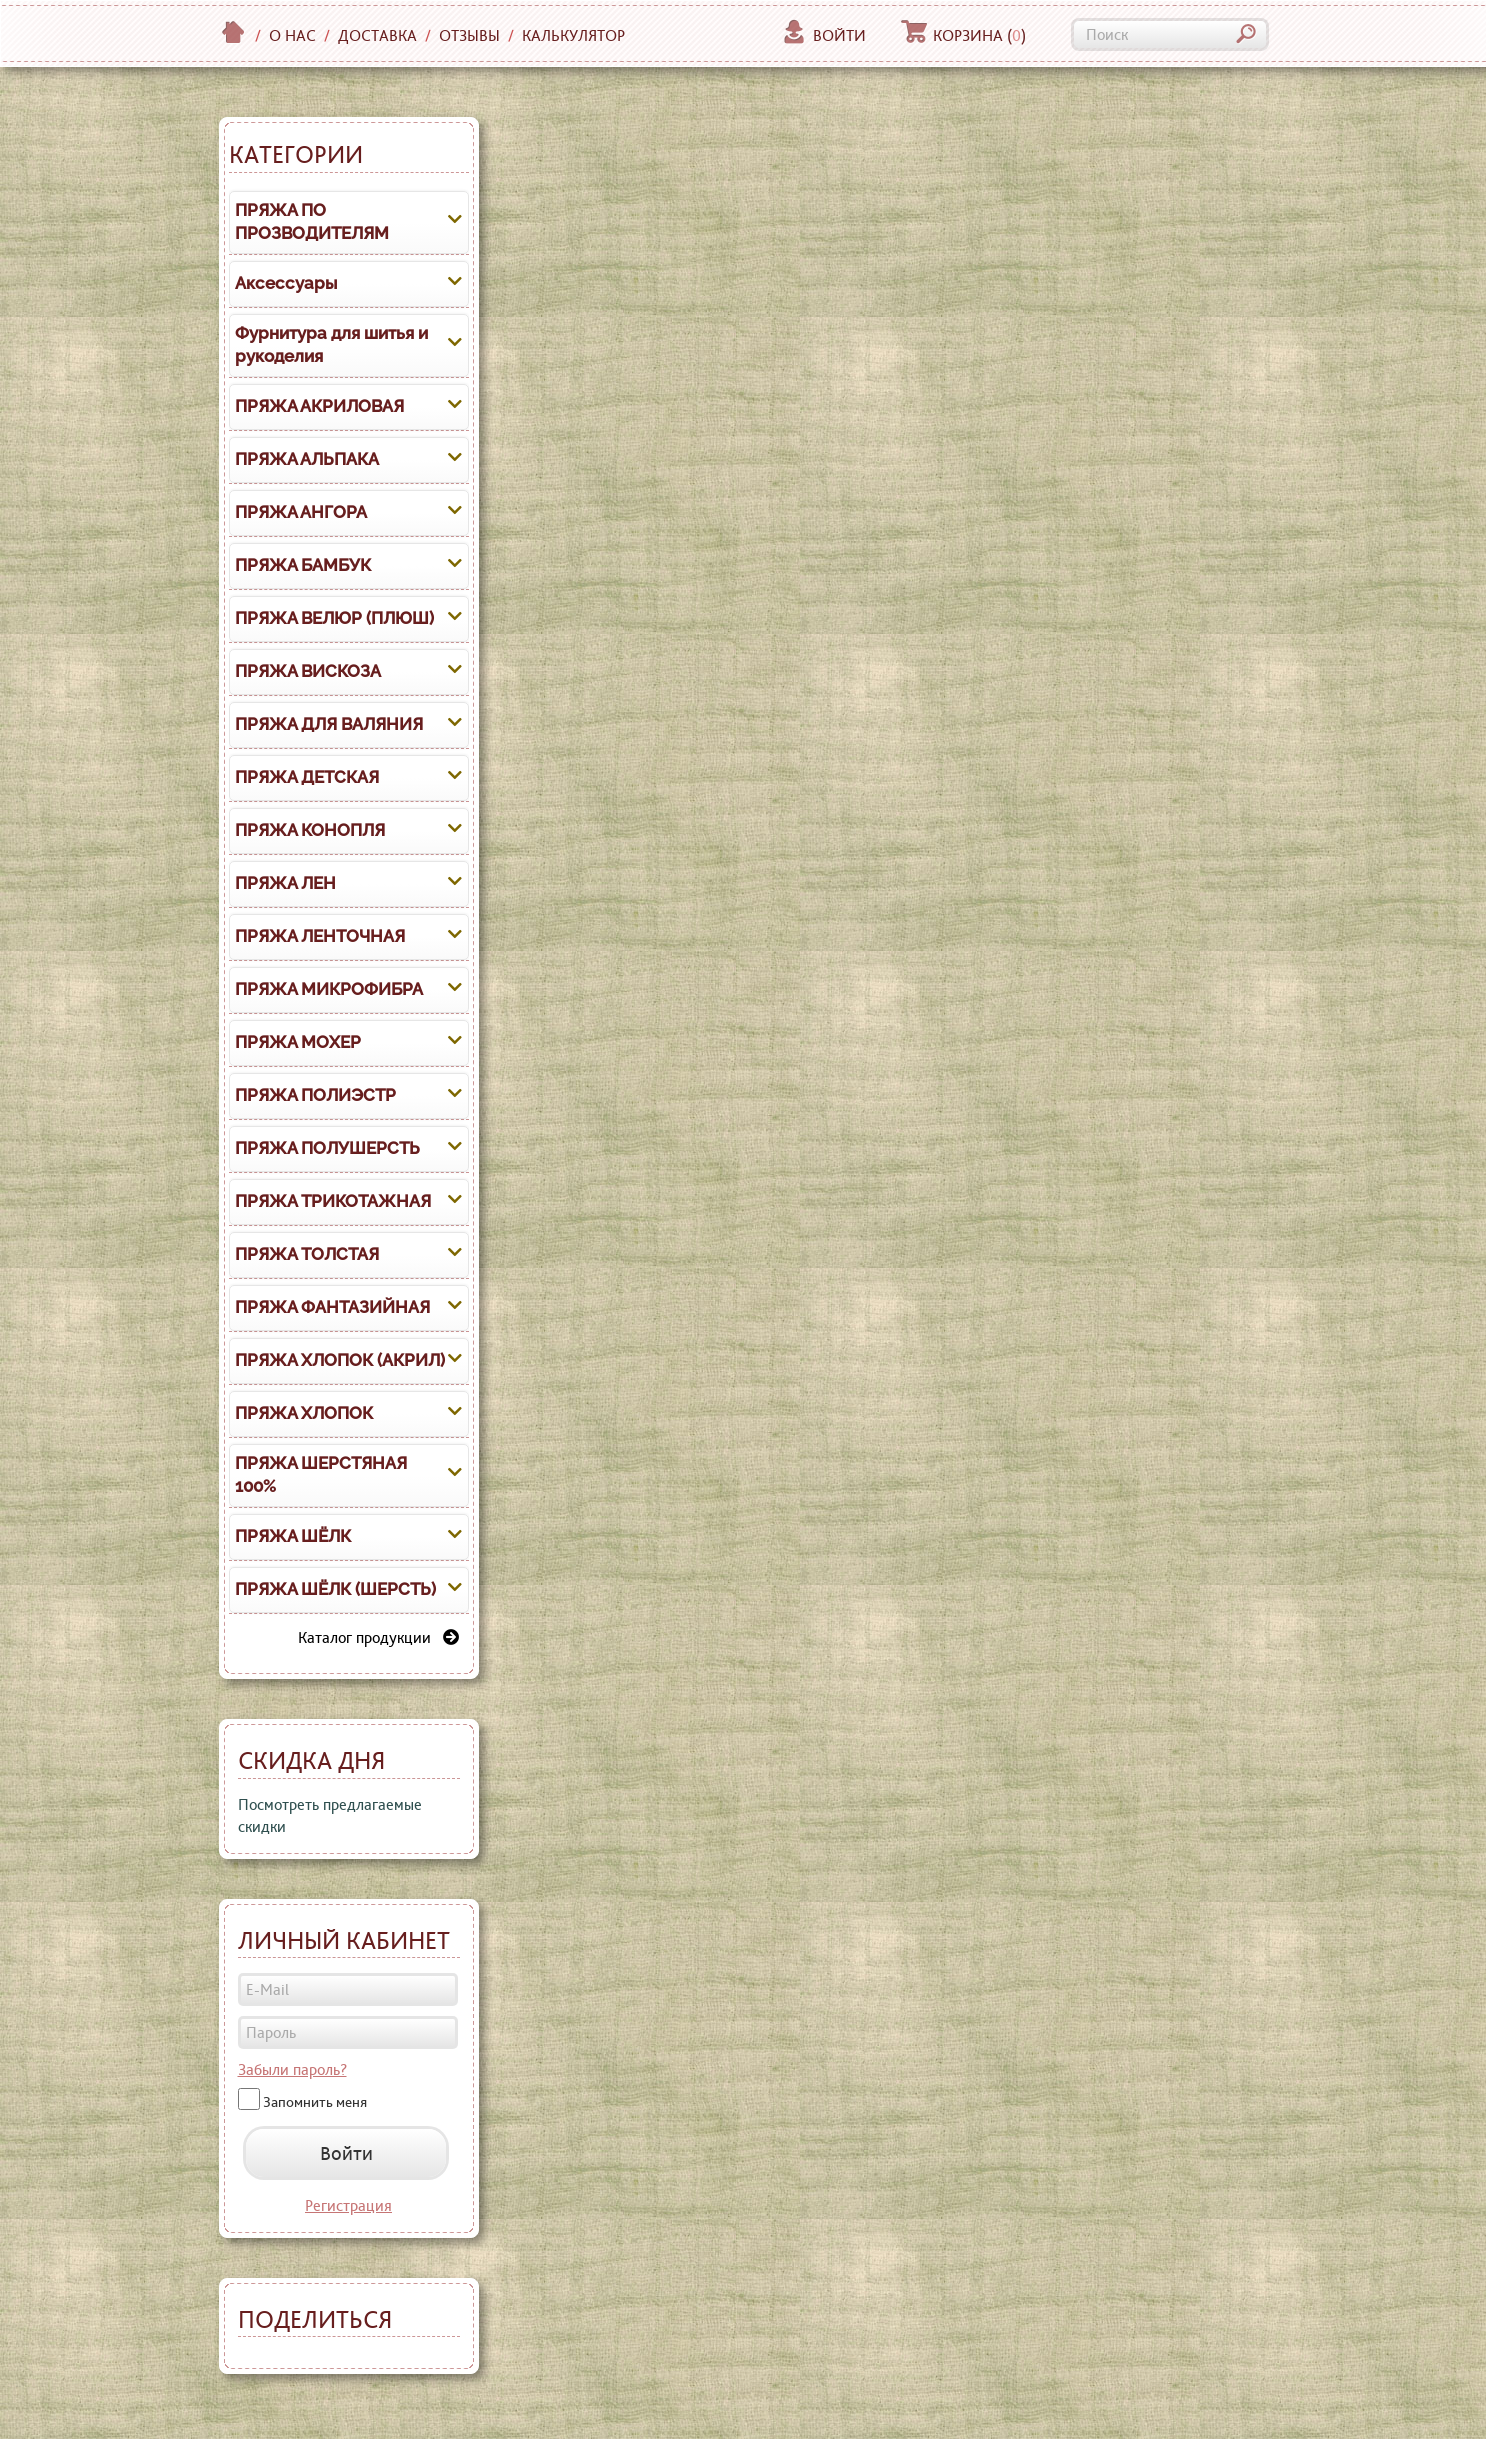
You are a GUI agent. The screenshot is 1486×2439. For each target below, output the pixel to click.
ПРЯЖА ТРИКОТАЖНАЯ (333, 1201)
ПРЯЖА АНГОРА (301, 512)
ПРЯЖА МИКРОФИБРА (329, 989)
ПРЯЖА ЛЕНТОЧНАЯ (320, 936)
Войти (823, 35)
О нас (292, 35)
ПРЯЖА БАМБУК (303, 565)
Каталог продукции (378, 1637)
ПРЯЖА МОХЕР (298, 1042)
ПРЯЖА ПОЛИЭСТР (315, 1095)
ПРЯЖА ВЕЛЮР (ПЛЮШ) (334, 618)
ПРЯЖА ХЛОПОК (304, 1413)
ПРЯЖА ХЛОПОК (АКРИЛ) (340, 1360)
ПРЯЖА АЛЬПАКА (307, 459)
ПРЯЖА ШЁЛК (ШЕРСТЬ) (335, 1589)
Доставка (377, 35)
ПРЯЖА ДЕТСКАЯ (307, 777)
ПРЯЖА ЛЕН (285, 883)
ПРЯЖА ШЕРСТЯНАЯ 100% (321, 1475)
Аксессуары (286, 283)
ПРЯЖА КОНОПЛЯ (310, 830)
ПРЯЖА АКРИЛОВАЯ (319, 406)
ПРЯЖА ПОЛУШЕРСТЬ (327, 1148)
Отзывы (469, 35)
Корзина (963, 35)
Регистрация (348, 2205)
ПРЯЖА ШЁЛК (293, 1536)
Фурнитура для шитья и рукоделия (331, 345)
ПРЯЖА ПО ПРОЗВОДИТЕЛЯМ (312, 222)
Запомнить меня (315, 2102)
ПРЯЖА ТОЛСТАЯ (307, 1254)
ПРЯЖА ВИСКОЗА (308, 671)
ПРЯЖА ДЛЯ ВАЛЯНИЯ (329, 724)
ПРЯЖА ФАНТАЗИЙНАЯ (332, 1307)
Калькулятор (573, 35)
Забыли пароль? (292, 2069)
